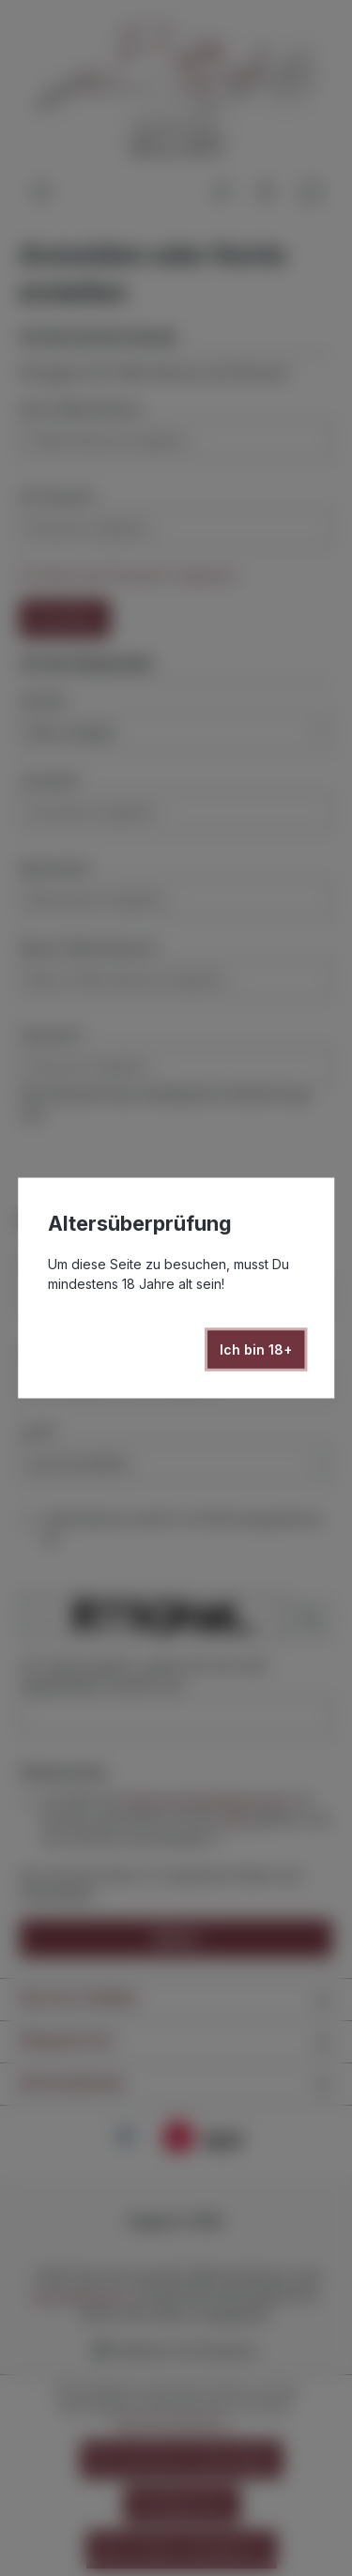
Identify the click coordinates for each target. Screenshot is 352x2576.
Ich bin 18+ (256, 1349)
